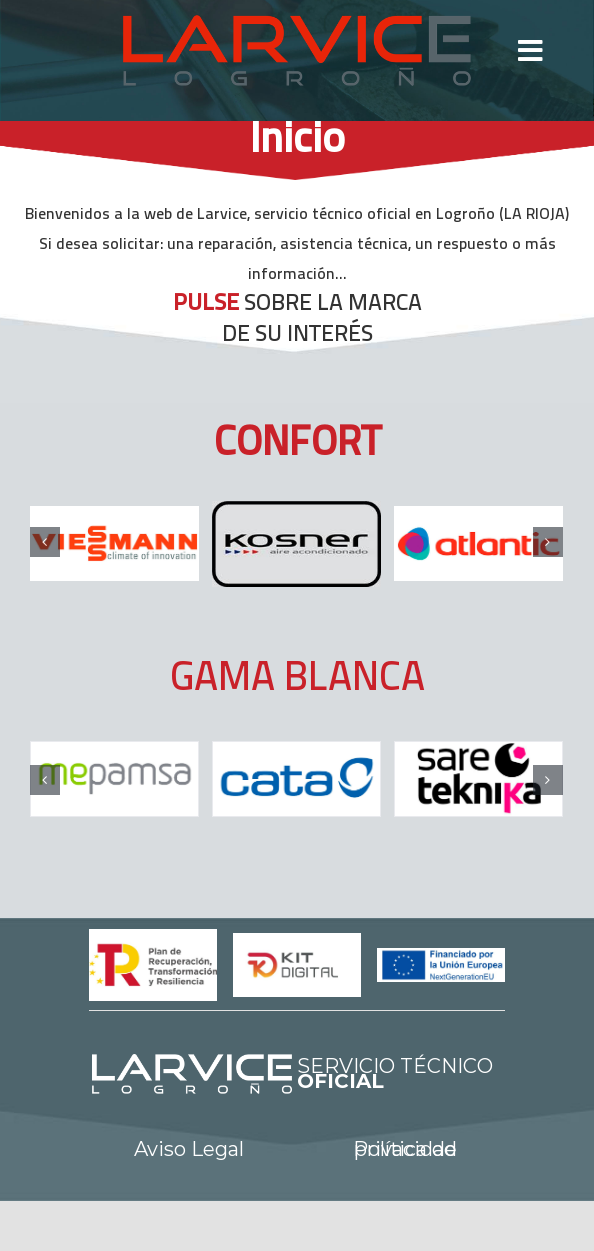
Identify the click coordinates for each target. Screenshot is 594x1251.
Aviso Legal (189, 1149)
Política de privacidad (405, 1149)
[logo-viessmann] (114, 543)
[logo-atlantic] (478, 543)
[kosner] (296, 544)
